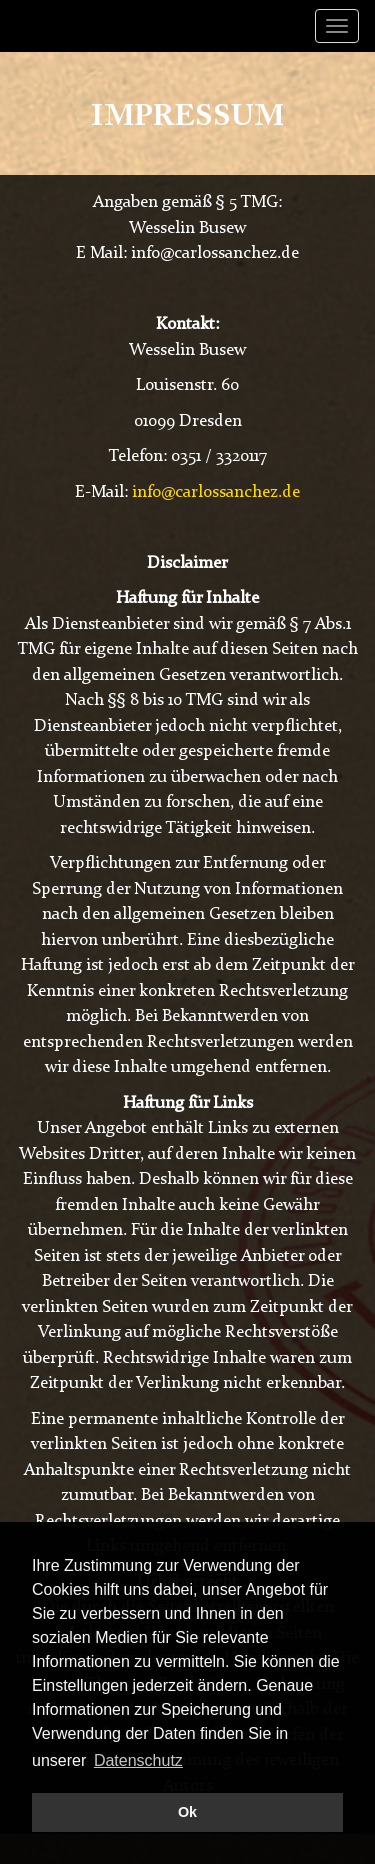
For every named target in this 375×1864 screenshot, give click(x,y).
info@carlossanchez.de (216, 492)
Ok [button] (187, 1812)
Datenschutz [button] (138, 1760)
